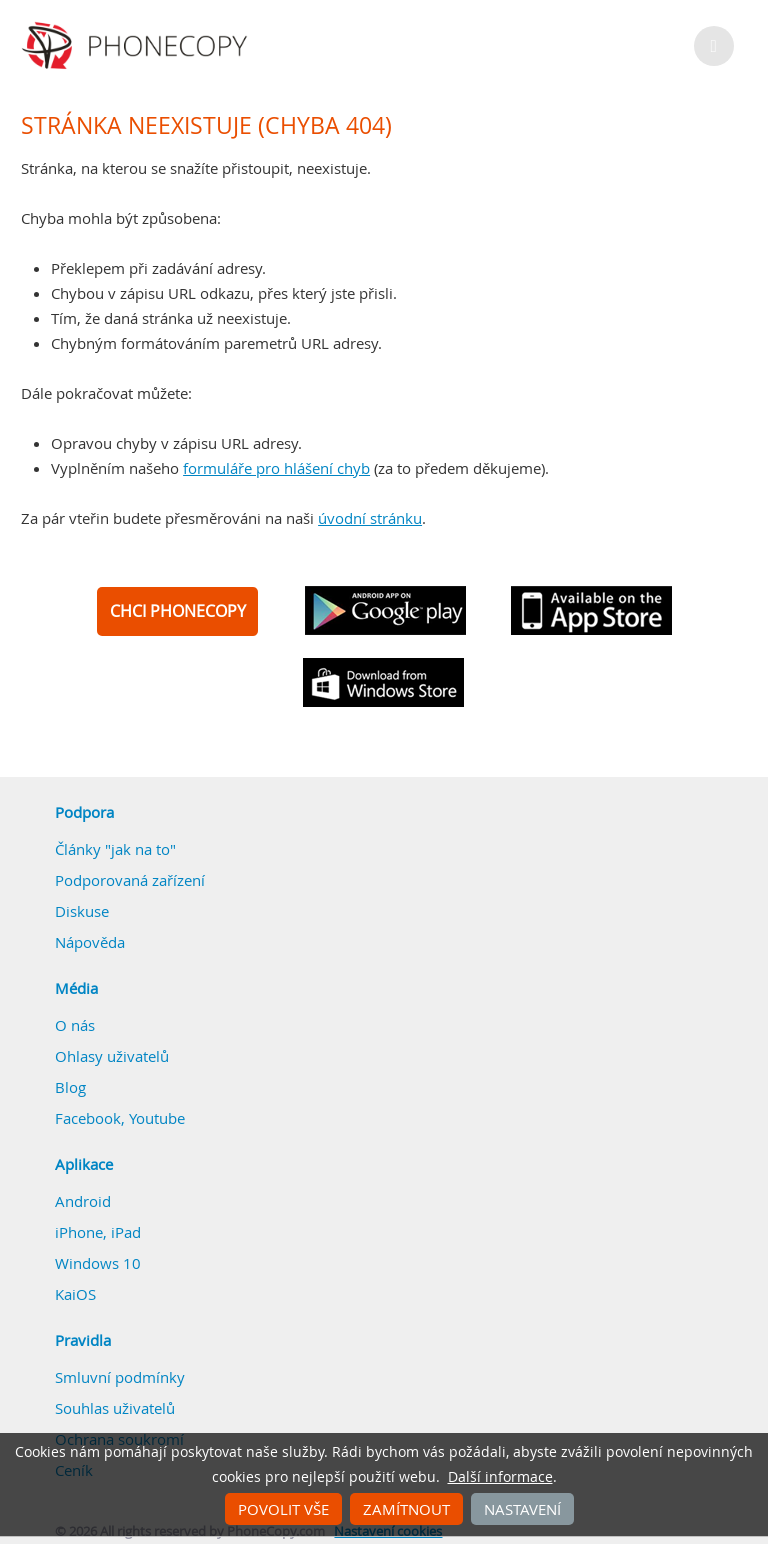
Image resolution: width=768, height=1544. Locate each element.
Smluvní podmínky (120, 1377)
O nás (75, 1025)
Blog (70, 1087)
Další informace (500, 1477)
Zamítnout (406, 1509)
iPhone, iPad (98, 1232)
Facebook (88, 1118)
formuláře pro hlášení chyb (276, 468)
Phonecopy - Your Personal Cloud (137, 46)
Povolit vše (283, 1509)
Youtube (157, 1118)
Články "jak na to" (115, 849)
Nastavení (522, 1509)
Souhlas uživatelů (115, 1408)
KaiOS (75, 1294)
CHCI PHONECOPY (178, 611)
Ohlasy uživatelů (112, 1056)
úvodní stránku (370, 518)
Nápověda (90, 942)
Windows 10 (98, 1263)
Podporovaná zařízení (130, 880)
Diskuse (82, 911)
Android (83, 1201)
